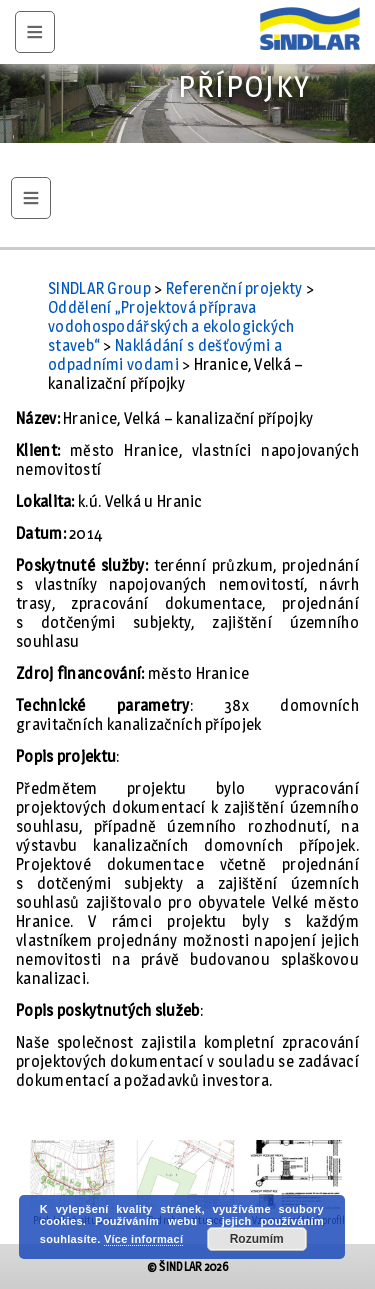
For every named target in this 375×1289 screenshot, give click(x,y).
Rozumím (257, 1239)
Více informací (143, 1239)
